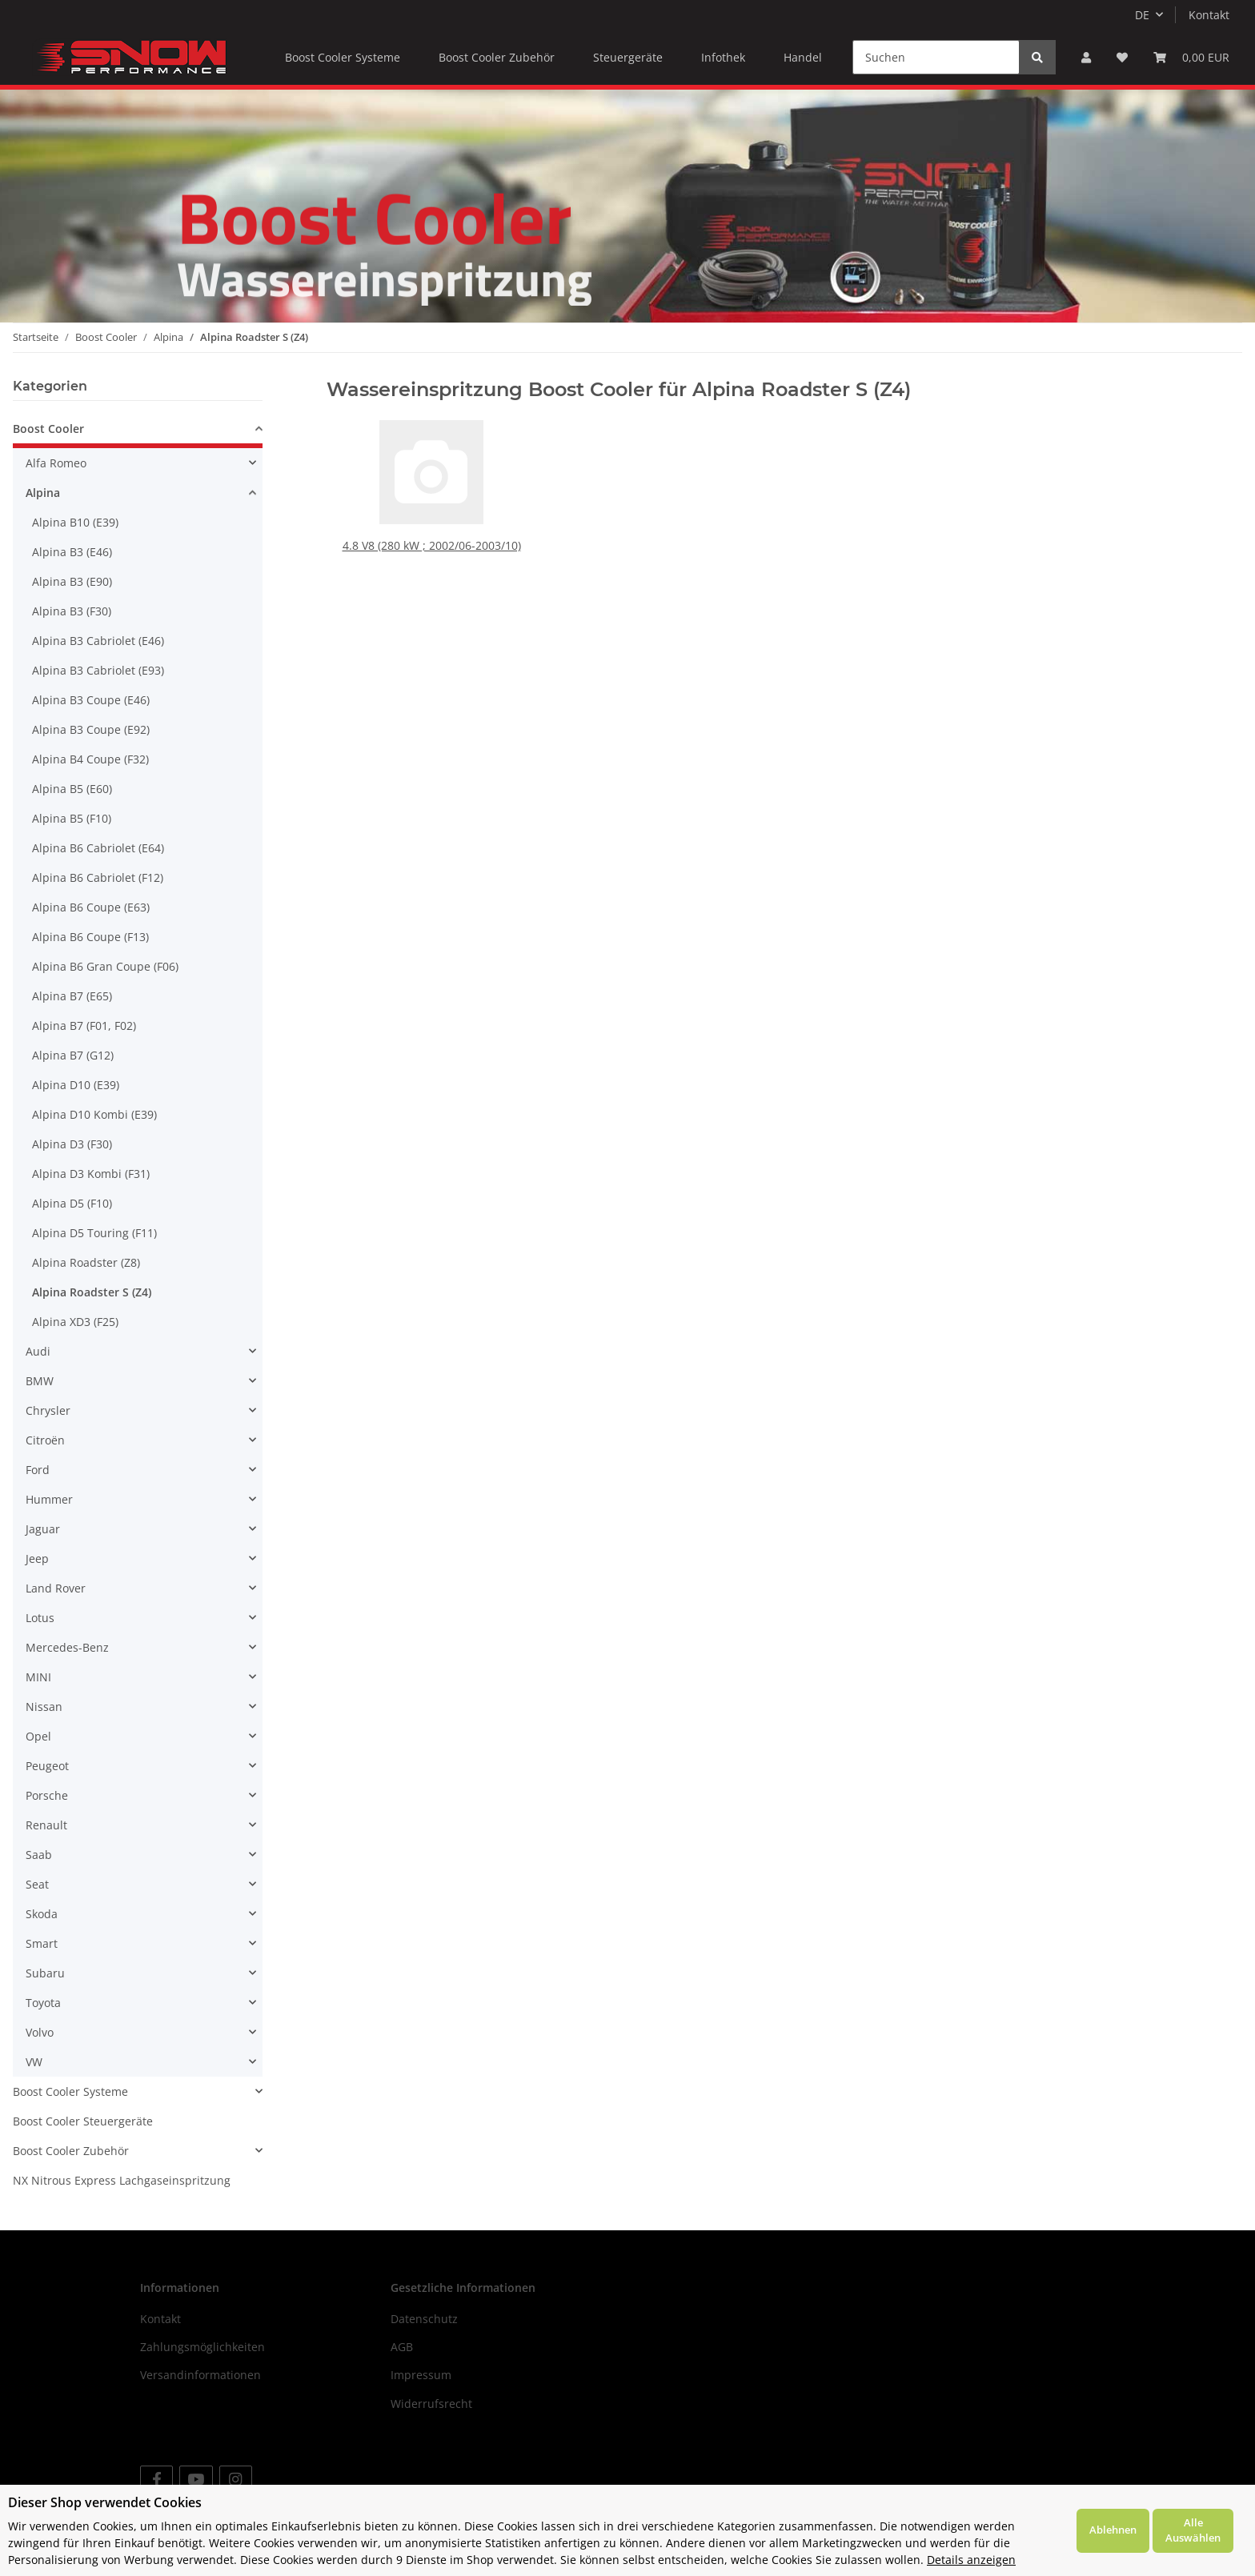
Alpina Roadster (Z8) (86, 1262)
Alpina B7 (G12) (73, 1055)
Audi (38, 1351)
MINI (38, 1677)
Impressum (421, 2374)
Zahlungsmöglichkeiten (202, 2346)
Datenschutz (424, 2318)
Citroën (45, 1440)
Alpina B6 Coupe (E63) (91, 907)
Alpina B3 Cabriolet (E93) (98, 670)
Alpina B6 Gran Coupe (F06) (105, 966)
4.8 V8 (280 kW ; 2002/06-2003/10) (432, 545)
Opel (38, 1736)
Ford (38, 1469)
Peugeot (47, 1765)
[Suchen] (936, 57)
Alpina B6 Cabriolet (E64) (98, 847)
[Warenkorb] (1191, 57)
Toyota (43, 2002)
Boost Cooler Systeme (70, 2091)
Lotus (40, 1617)
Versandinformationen (200, 2374)
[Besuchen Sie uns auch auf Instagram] (235, 2480)
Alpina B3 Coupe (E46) (91, 699)
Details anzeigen (971, 2559)
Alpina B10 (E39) (75, 522)
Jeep (37, 1558)
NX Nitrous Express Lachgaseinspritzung (122, 2180)
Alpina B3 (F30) (71, 611)
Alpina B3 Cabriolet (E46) (98, 640)
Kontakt (1209, 14)
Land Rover (56, 1588)
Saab (39, 1854)
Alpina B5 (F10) (71, 818)
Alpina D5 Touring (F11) (94, 1232)
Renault (46, 1825)
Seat (37, 1884)
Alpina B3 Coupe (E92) (91, 729)
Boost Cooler (48, 428)
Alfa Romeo (56, 463)
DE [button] (1142, 14)
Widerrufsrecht (431, 2403)
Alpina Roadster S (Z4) (91, 1292)
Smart (42, 1943)
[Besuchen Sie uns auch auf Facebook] (156, 2480)
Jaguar (43, 1528)
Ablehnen (1113, 2529)
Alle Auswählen (1193, 2530)
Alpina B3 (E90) (72, 581)
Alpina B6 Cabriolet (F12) (97, 877)
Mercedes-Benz (67, 1647)
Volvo (40, 2032)
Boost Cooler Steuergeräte (83, 2121)
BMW (40, 1380)
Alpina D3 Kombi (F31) (91, 1173)
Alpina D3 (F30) (72, 1144)
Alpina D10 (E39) (75, 1084)
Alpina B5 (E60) (72, 788)
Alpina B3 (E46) (72, 551)
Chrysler (48, 1410)
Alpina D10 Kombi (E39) (94, 1114)
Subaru (45, 1973)
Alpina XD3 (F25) (75, 1321)
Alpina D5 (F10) (72, 1203)
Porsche (47, 1795)
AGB (402, 2346)
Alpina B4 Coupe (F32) (90, 759)
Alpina (43, 492)
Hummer (49, 1499)
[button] (1086, 57)
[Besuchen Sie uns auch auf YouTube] (195, 2480)
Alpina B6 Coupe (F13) (90, 936)
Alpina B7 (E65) (72, 996)
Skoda (42, 1913)
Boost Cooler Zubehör (71, 2150)
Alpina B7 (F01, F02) (84, 1025)
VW (34, 2061)
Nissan (44, 1706)
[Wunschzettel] (1122, 57)
